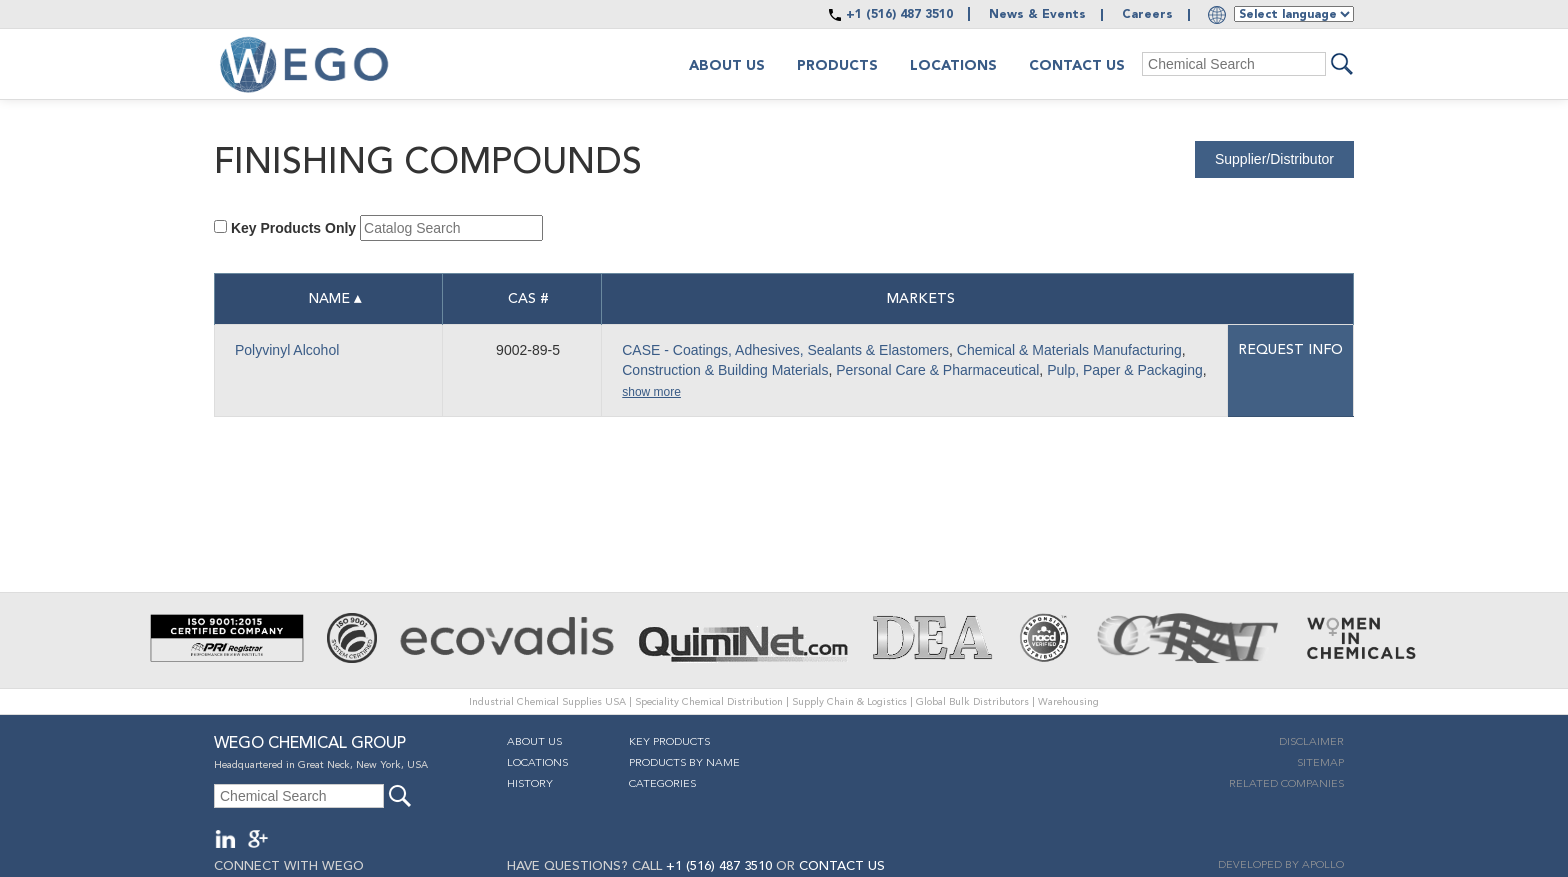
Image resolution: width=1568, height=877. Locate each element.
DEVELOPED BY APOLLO (1281, 865)
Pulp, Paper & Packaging (1125, 370)
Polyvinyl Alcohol (287, 350)
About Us (534, 742)
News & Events (1037, 15)
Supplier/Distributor (1274, 159)
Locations (953, 66)
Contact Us (1077, 66)
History (530, 784)
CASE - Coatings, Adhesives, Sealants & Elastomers (785, 350)
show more (651, 392)
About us (727, 66)
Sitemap (1320, 763)
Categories (662, 784)
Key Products (669, 742)
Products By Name (684, 763)
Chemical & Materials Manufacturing (1069, 350)
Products (837, 66)
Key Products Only (293, 228)
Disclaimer (1311, 742)
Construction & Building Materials (725, 370)
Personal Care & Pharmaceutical (937, 370)
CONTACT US (842, 866)
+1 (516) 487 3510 (899, 15)
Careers (1147, 15)
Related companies (1286, 784)
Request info (1290, 350)
